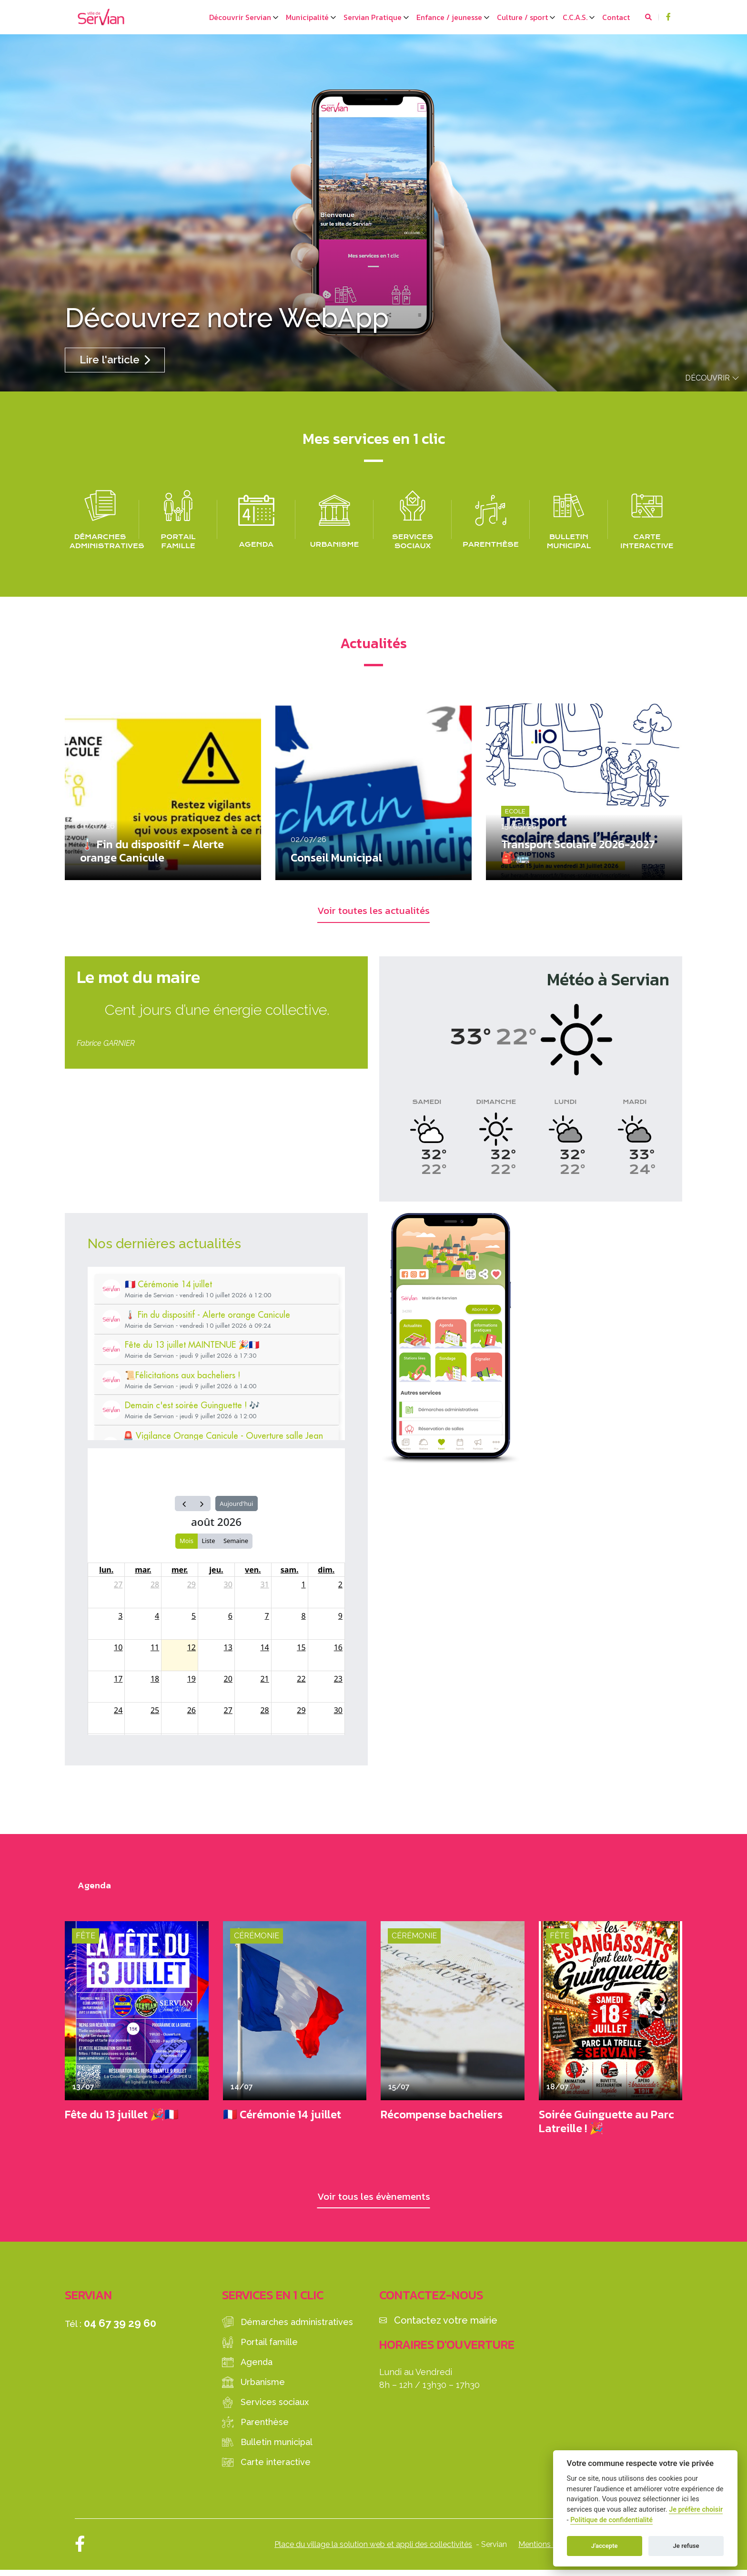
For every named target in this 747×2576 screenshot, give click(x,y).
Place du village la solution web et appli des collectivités (373, 2550)
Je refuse (686, 2545)
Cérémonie (256, 1938)
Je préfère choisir (696, 2510)
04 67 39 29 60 (120, 2329)
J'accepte (604, 2545)
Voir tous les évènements (374, 2200)
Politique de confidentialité (611, 2520)
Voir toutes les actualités (374, 912)
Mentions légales (548, 2550)
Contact (616, 17)
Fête (85, 1938)
